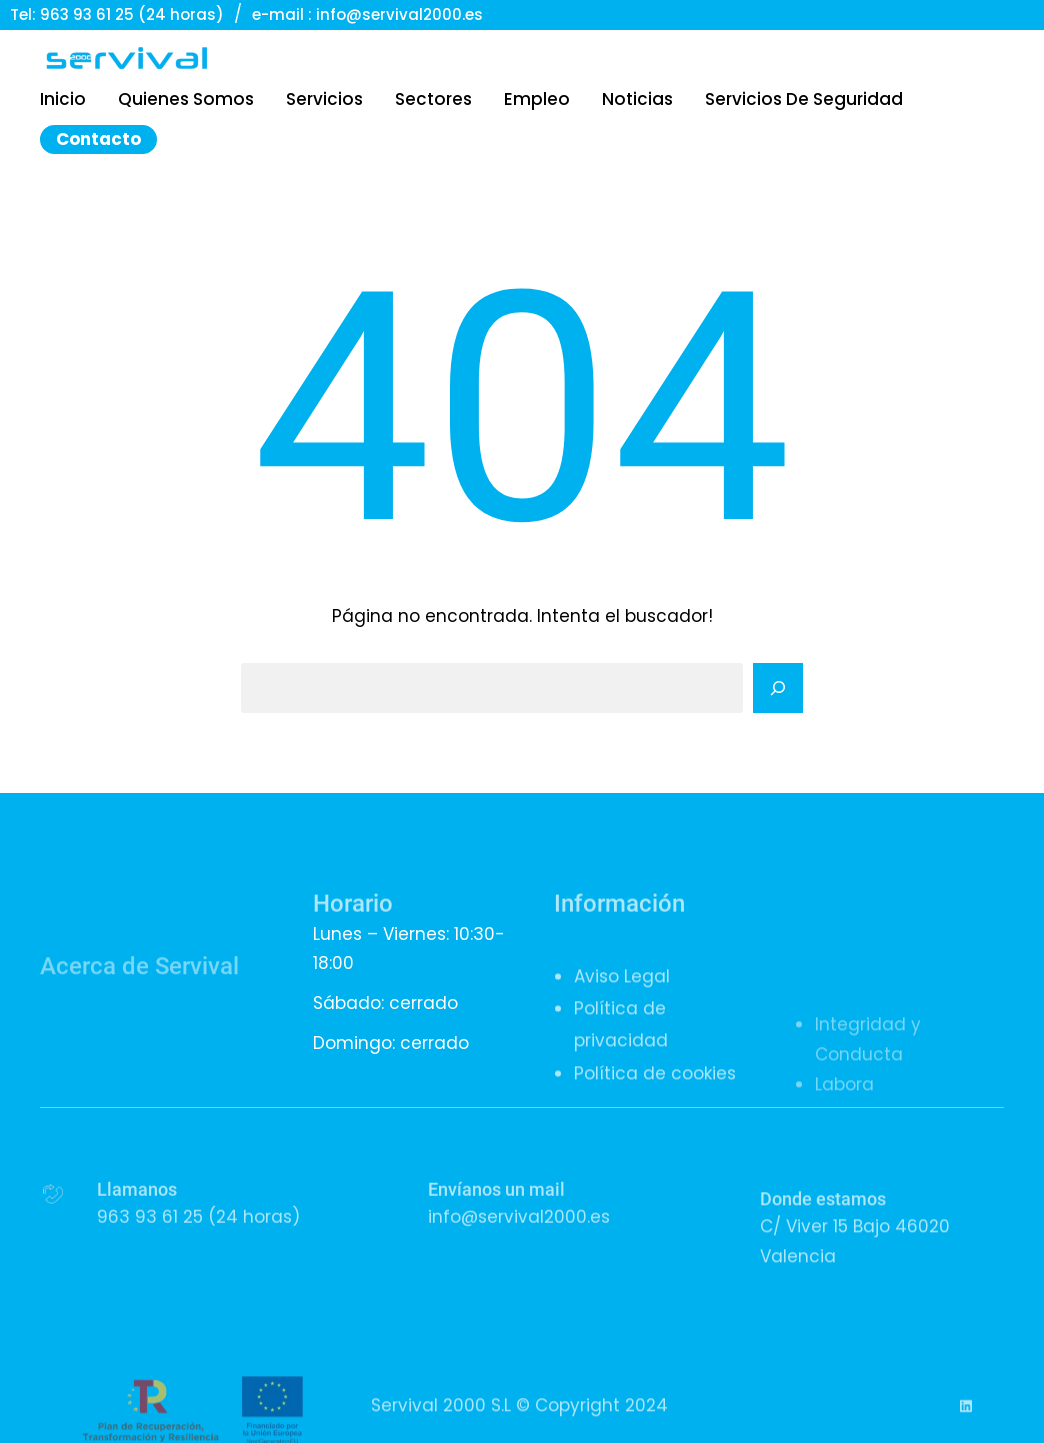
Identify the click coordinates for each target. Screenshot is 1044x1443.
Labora (844, 1156)
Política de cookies (655, 1105)
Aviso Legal (622, 1008)
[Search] (778, 688)
